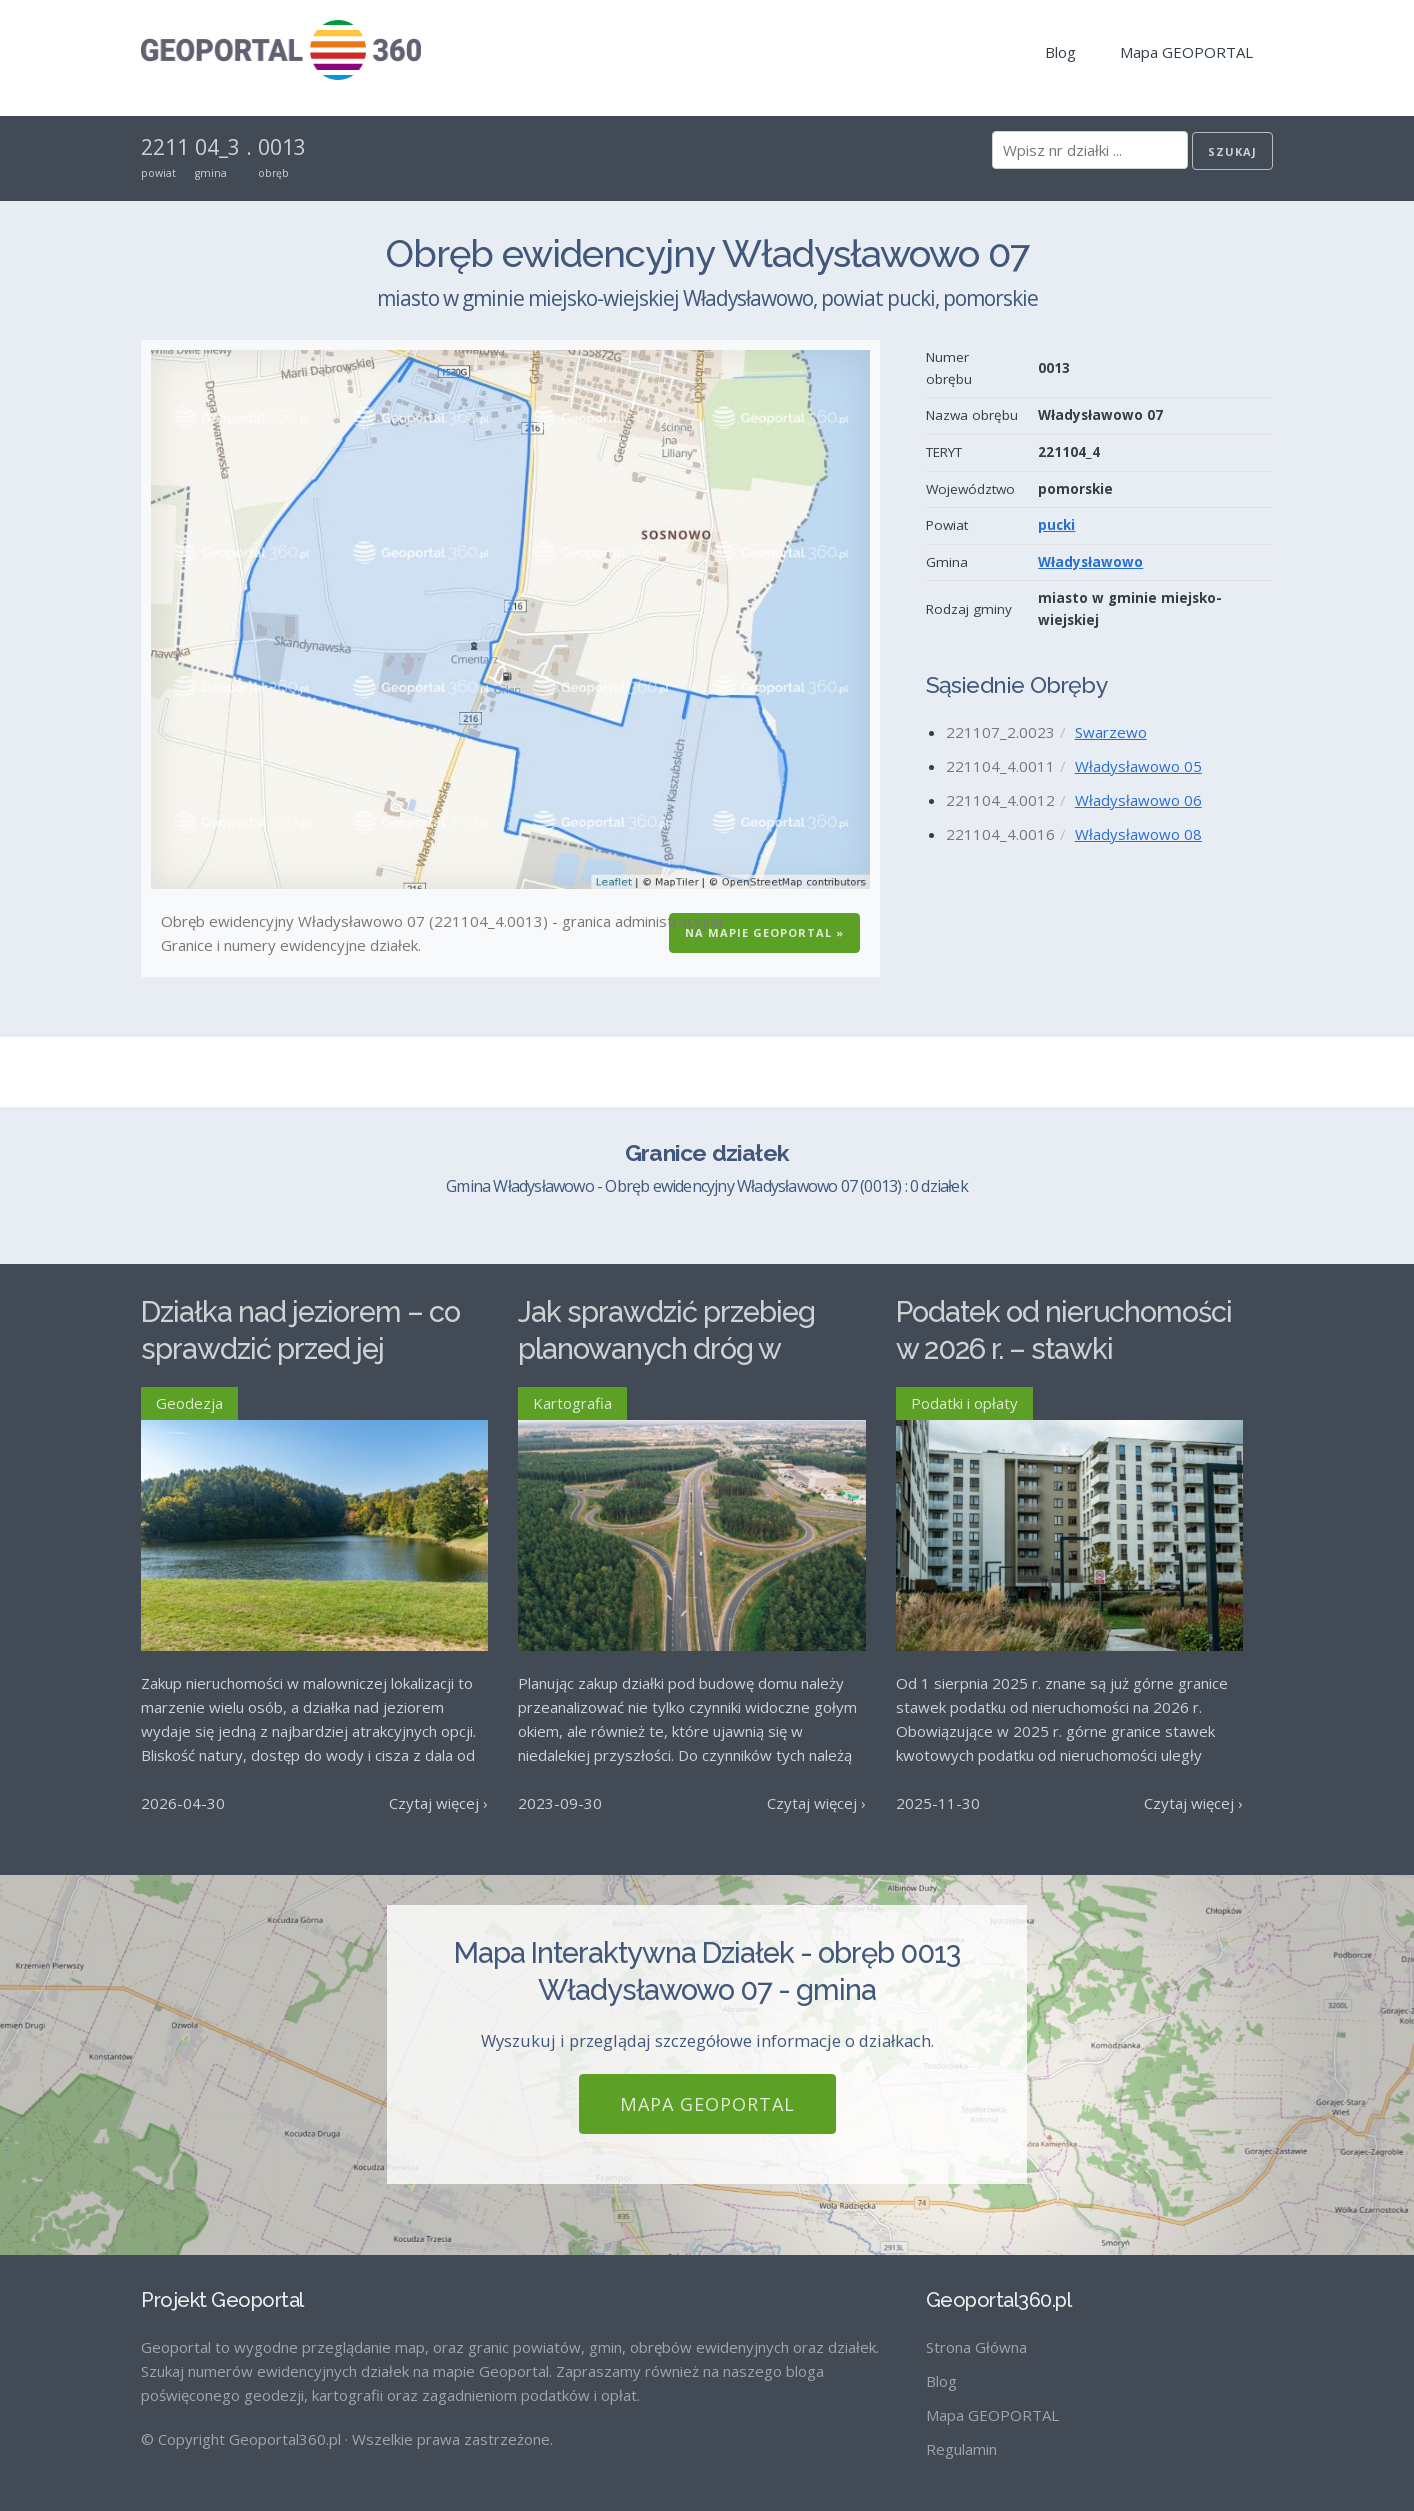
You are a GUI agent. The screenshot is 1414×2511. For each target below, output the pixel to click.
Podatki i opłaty (964, 1403)
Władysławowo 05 (1138, 766)
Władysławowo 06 (1138, 800)
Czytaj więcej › (438, 1803)
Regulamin (961, 2449)
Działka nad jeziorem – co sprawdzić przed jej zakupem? (300, 1348)
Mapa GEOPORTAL (1186, 52)
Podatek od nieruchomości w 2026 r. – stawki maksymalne (1064, 1348)
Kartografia (572, 1403)
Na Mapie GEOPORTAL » (764, 932)
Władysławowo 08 (1138, 834)
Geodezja (189, 1403)
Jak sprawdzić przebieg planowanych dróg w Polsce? (666, 1348)
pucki (1056, 525)
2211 (165, 147)
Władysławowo (1090, 562)
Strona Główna (976, 2347)
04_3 (217, 147)
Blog (1060, 52)
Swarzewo (1111, 732)
